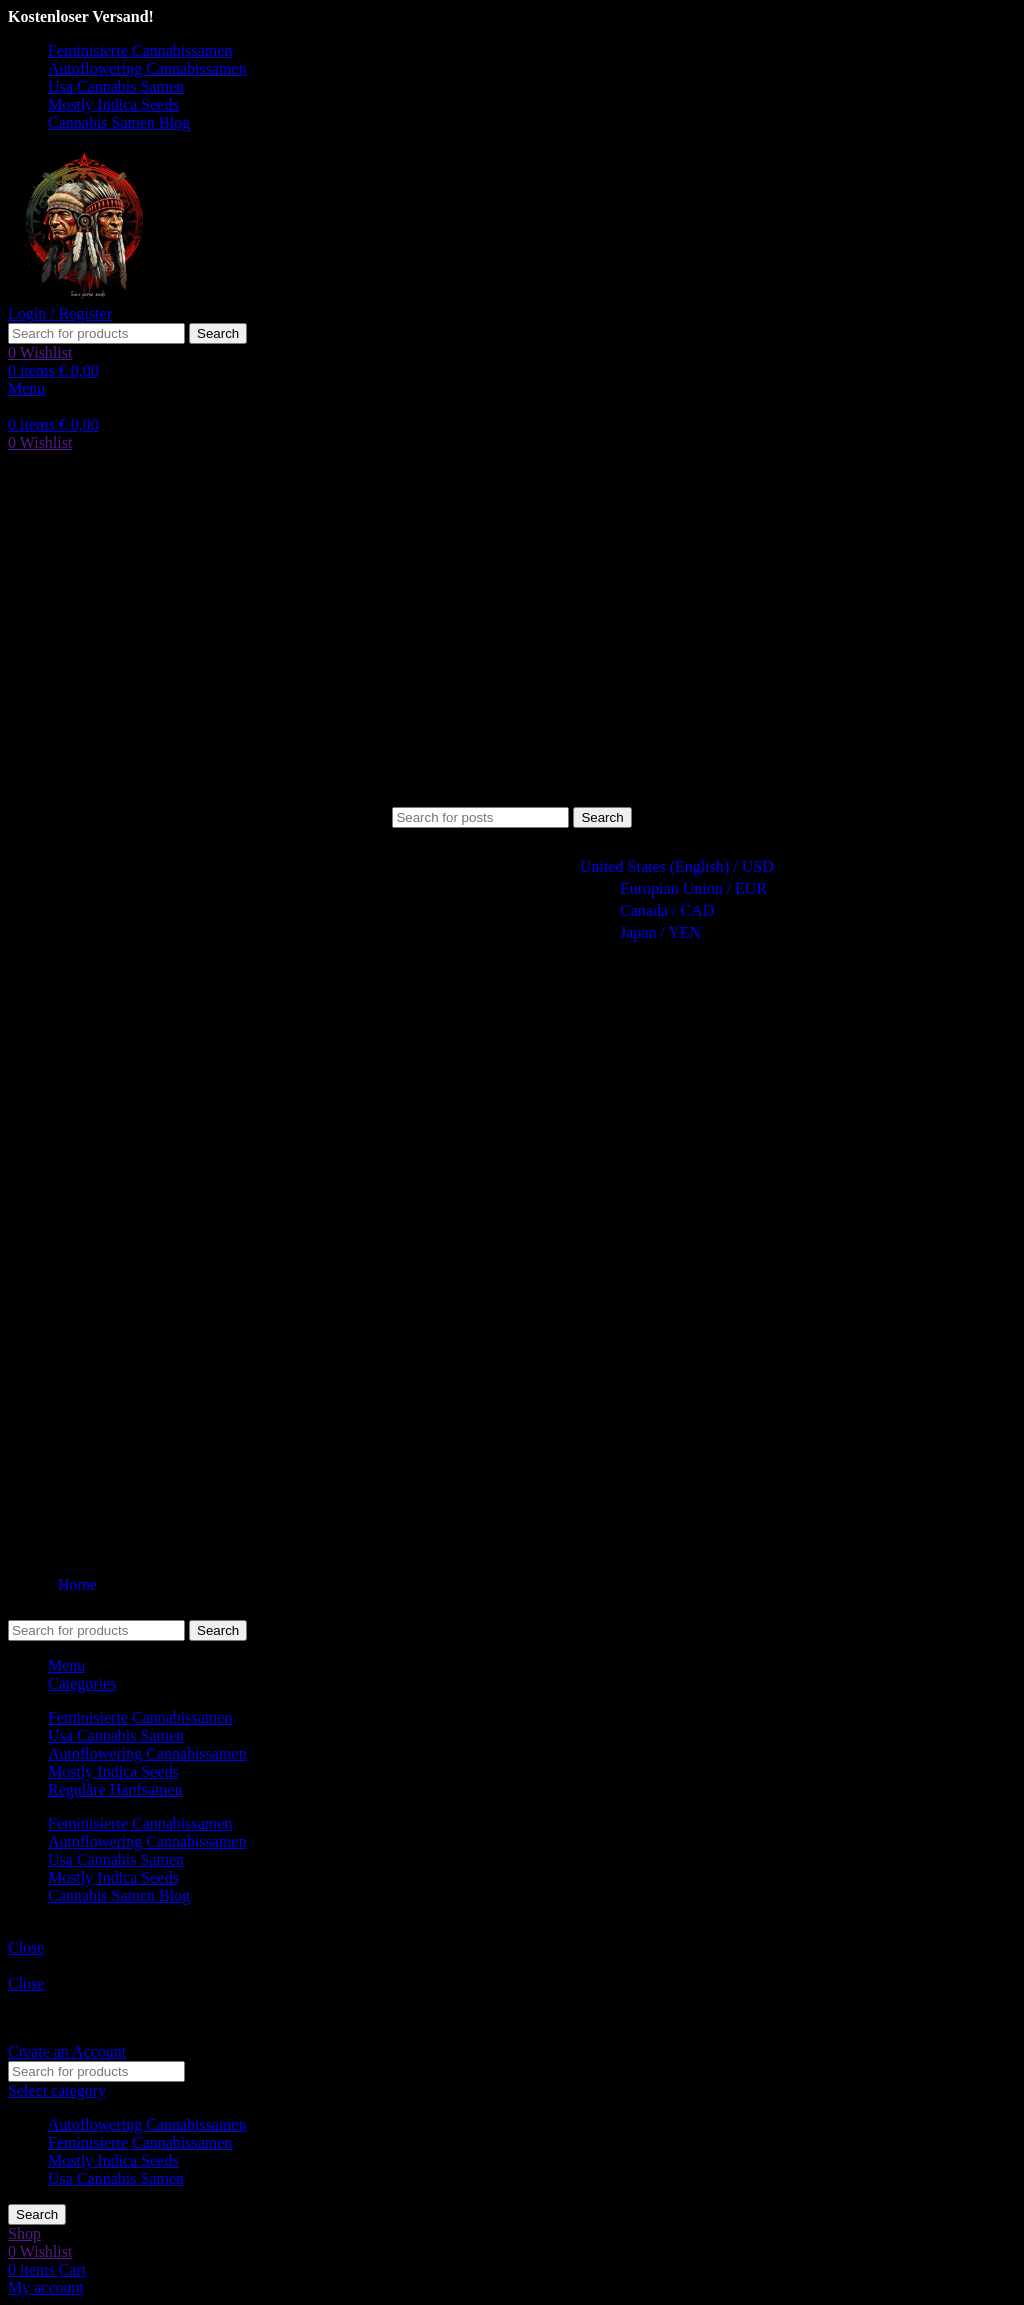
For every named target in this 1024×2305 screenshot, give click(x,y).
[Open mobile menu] (26, 388)
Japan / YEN (651, 932)
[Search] (96, 333)
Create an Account (67, 2051)
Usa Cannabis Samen (116, 2178)
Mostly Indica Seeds (113, 2160)
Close (26, 1947)
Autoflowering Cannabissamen (147, 2124)
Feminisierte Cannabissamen (140, 2142)
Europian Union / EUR (684, 888)
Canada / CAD (658, 910)
